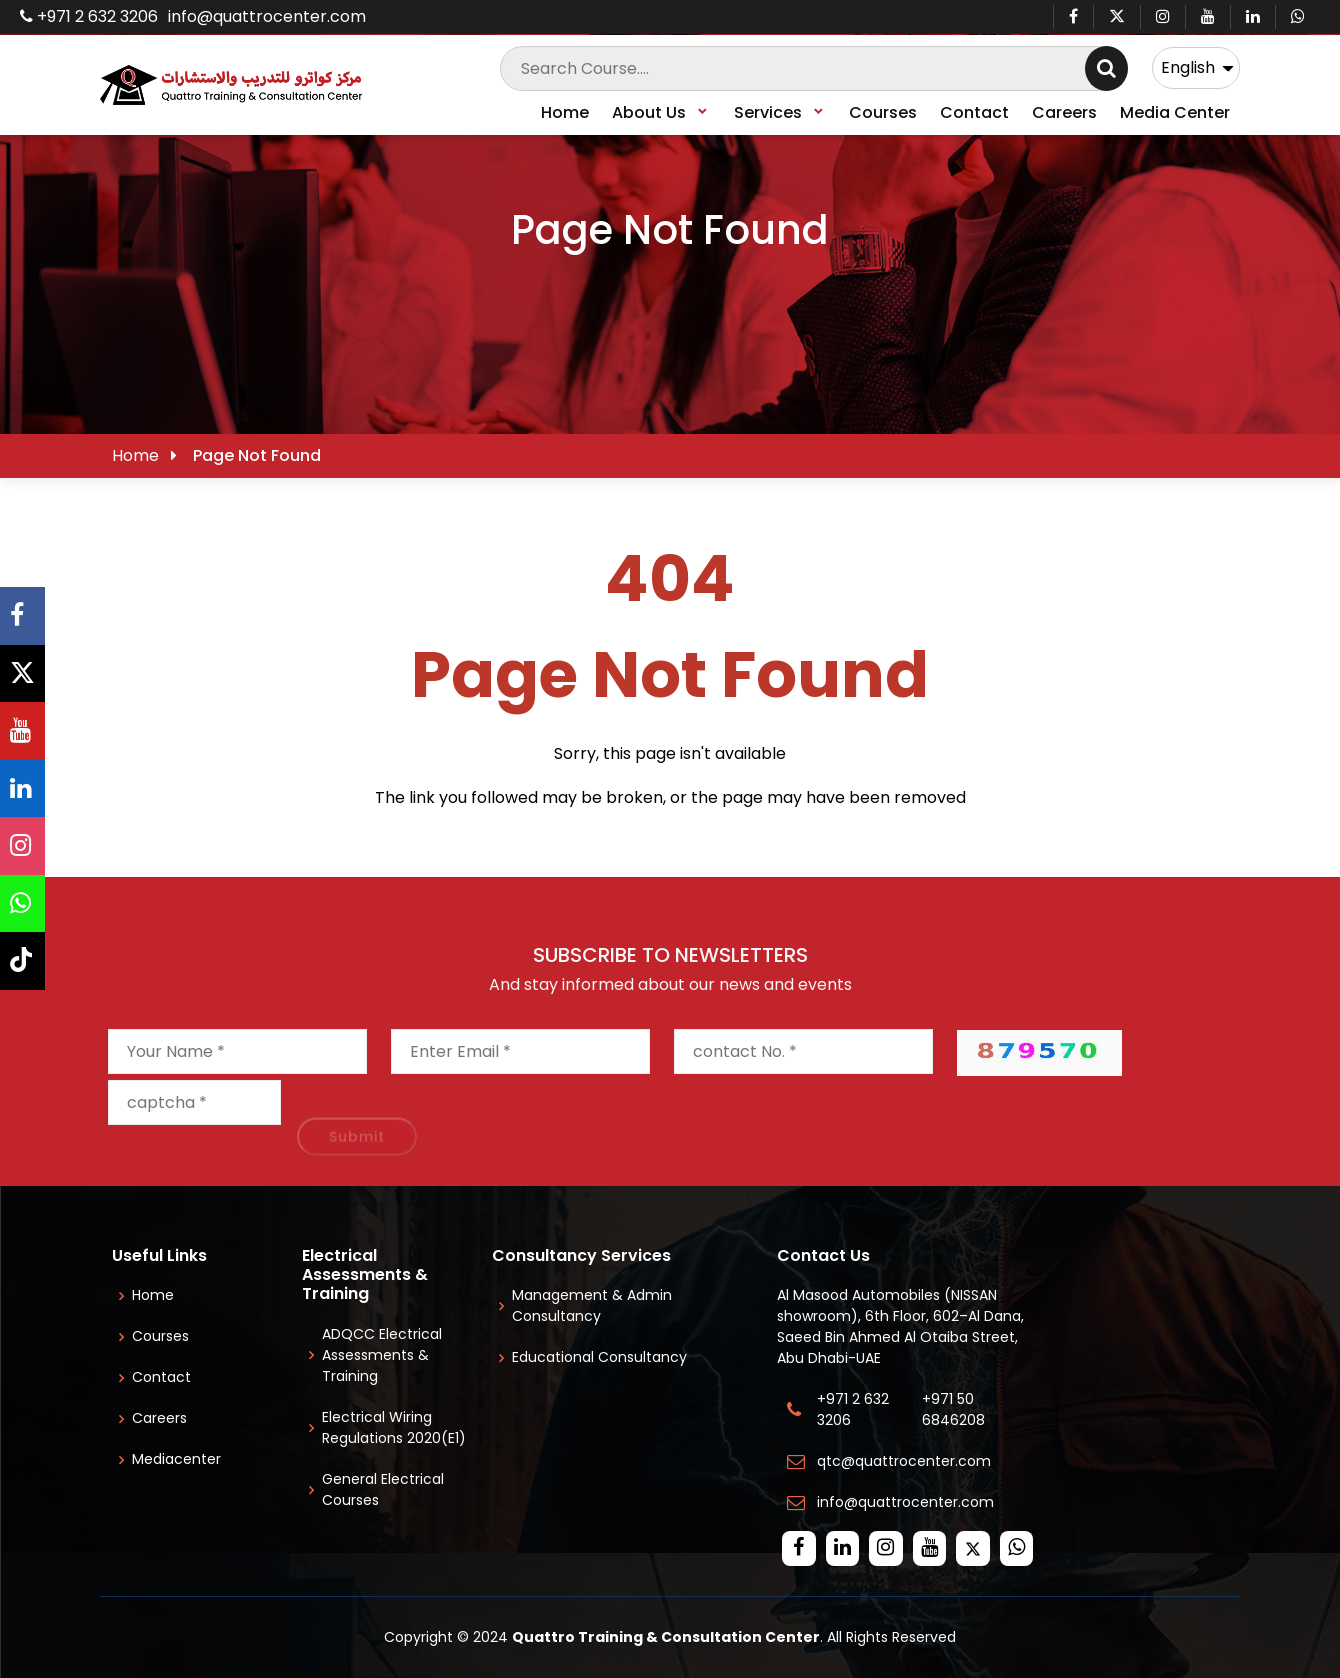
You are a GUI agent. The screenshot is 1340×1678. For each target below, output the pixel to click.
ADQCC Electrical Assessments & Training (382, 1355)
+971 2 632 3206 (89, 16)
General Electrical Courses (383, 1489)
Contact (974, 112)
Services (780, 112)
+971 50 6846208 (957, 1409)
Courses (883, 112)
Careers (1064, 112)
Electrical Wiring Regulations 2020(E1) (394, 1427)
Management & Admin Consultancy (592, 1305)
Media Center (1175, 112)
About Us (661, 112)
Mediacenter (176, 1459)
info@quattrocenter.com (267, 16)
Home (565, 112)
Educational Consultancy (599, 1357)
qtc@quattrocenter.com (904, 1461)
